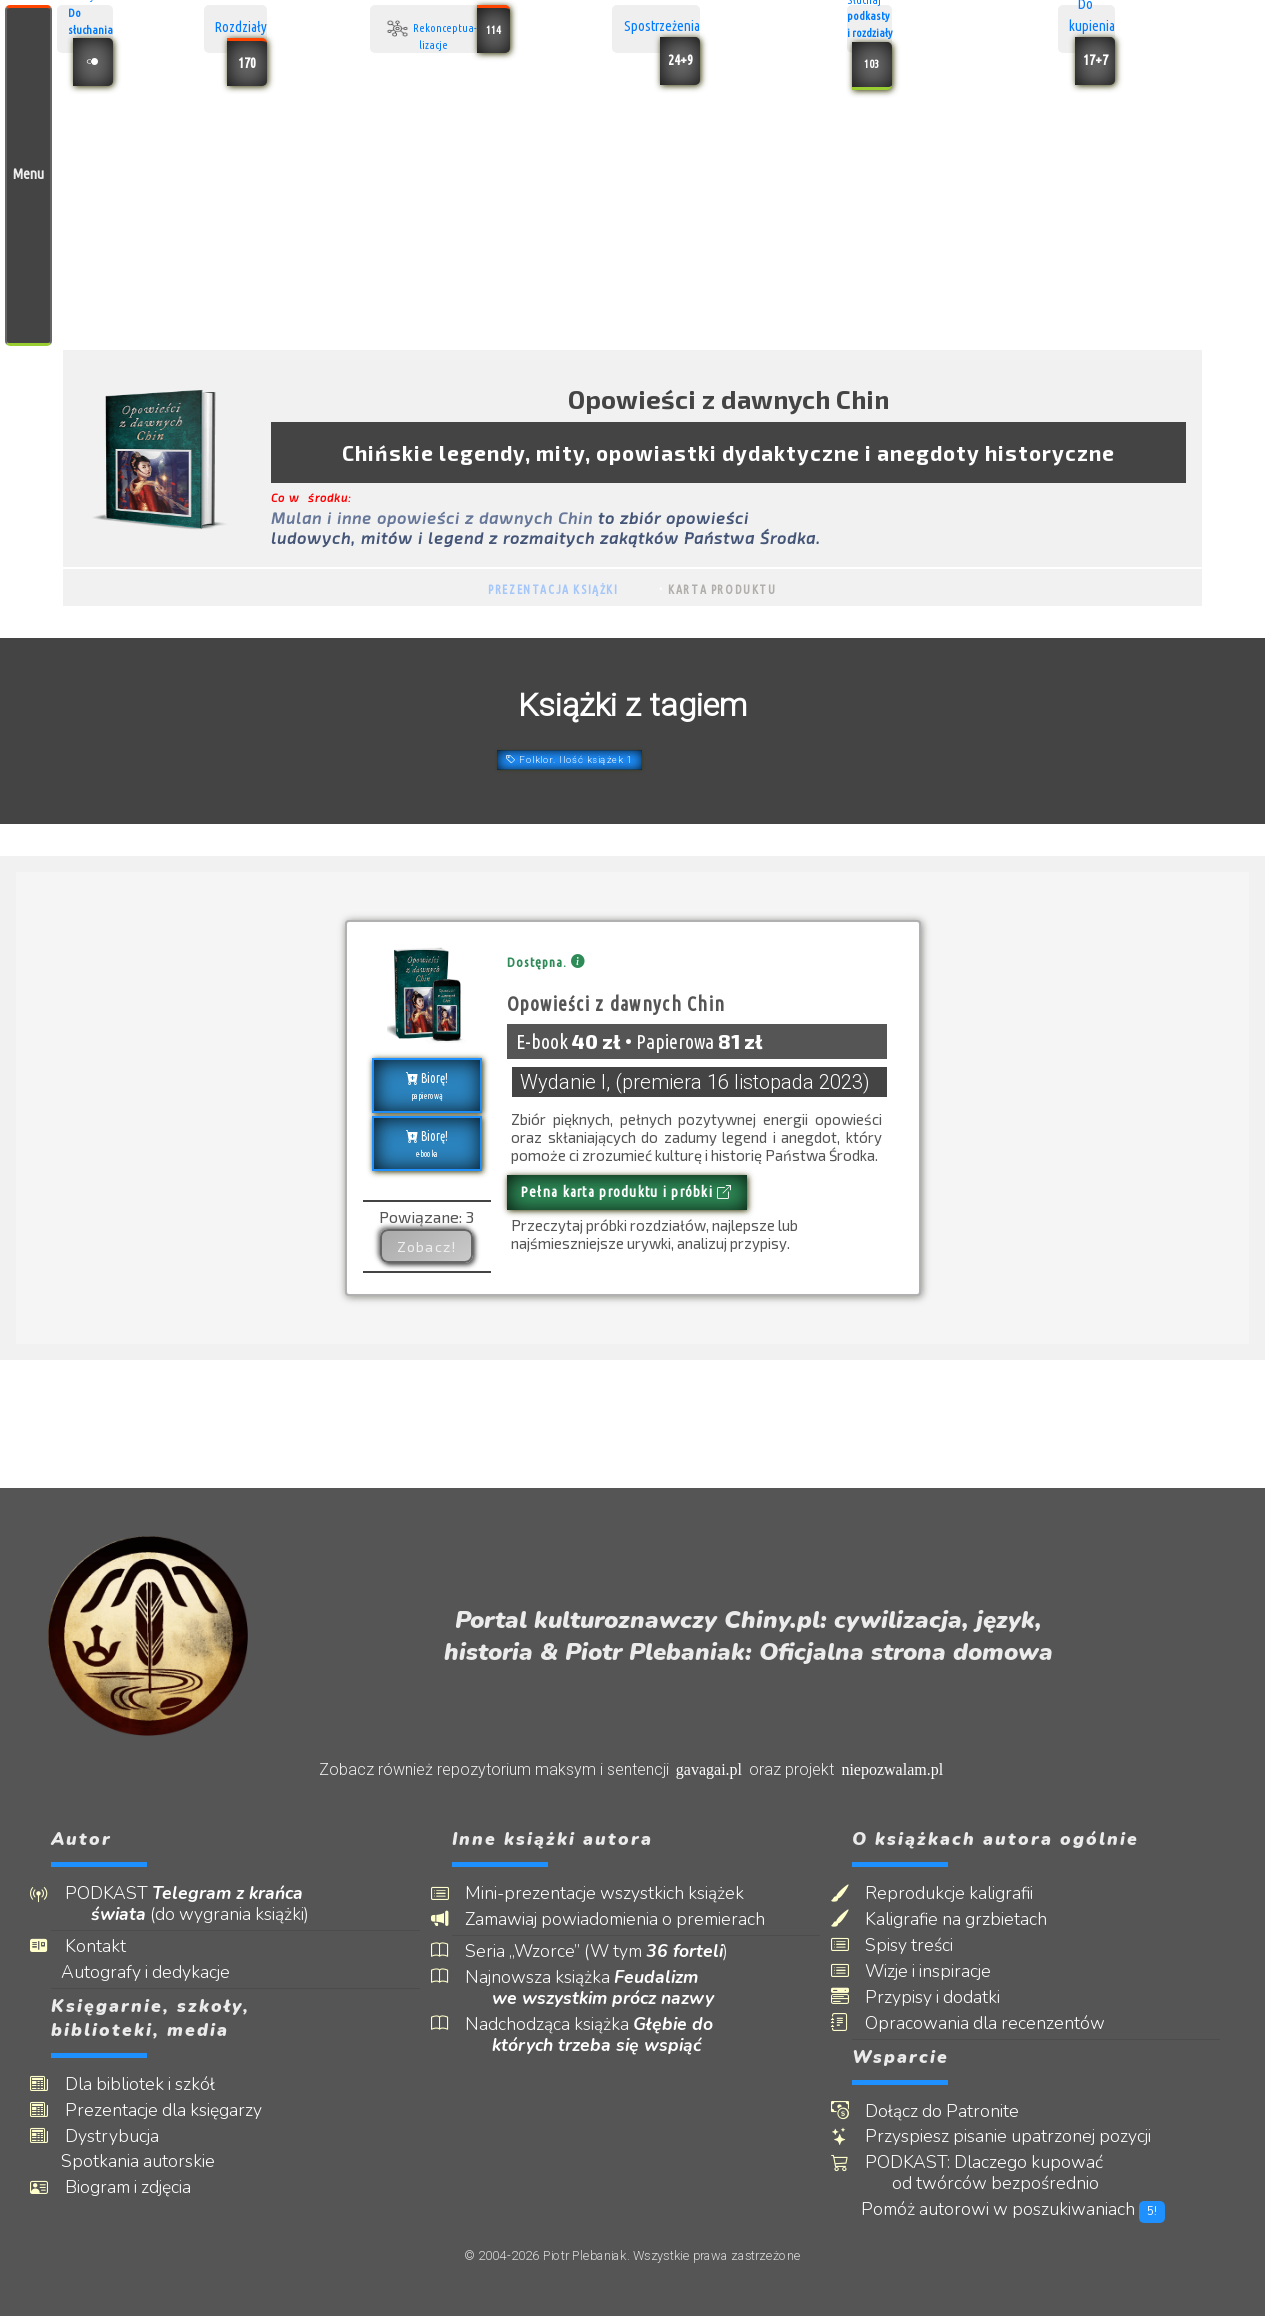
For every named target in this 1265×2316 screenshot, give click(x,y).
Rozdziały (241, 29)
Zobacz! (427, 1246)
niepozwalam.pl (892, 1769)
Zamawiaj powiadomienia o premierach (629, 1919)
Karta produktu (722, 589)
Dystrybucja (125, 2136)
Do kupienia (1092, 29)
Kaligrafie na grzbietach (970, 1919)
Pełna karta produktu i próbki (627, 1192)
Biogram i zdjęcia (141, 2187)
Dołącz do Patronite (956, 2111)
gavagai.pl (709, 1769)
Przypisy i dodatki (946, 1997)
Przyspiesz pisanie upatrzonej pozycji (1022, 2136)
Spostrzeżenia (662, 29)
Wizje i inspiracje (942, 1971)
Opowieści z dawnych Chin (616, 1004)
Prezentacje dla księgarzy (176, 2110)
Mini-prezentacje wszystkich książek (618, 1893)
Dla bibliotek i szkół (153, 2084)
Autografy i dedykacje (160, 1972)
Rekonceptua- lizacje (445, 29)
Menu (28, 174)
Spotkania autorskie (153, 2161)
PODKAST (200, 1904)
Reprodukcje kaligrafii (963, 1893)
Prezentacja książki (553, 589)
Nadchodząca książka (603, 2035)
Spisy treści (923, 1945)
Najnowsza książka (603, 1988)
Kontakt (108, 1946)
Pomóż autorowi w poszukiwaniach (1029, 2209)
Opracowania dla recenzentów (999, 2023)
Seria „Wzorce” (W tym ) (610, 1951)
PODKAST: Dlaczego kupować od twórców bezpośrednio (998, 2173)
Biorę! (426, 1086)
